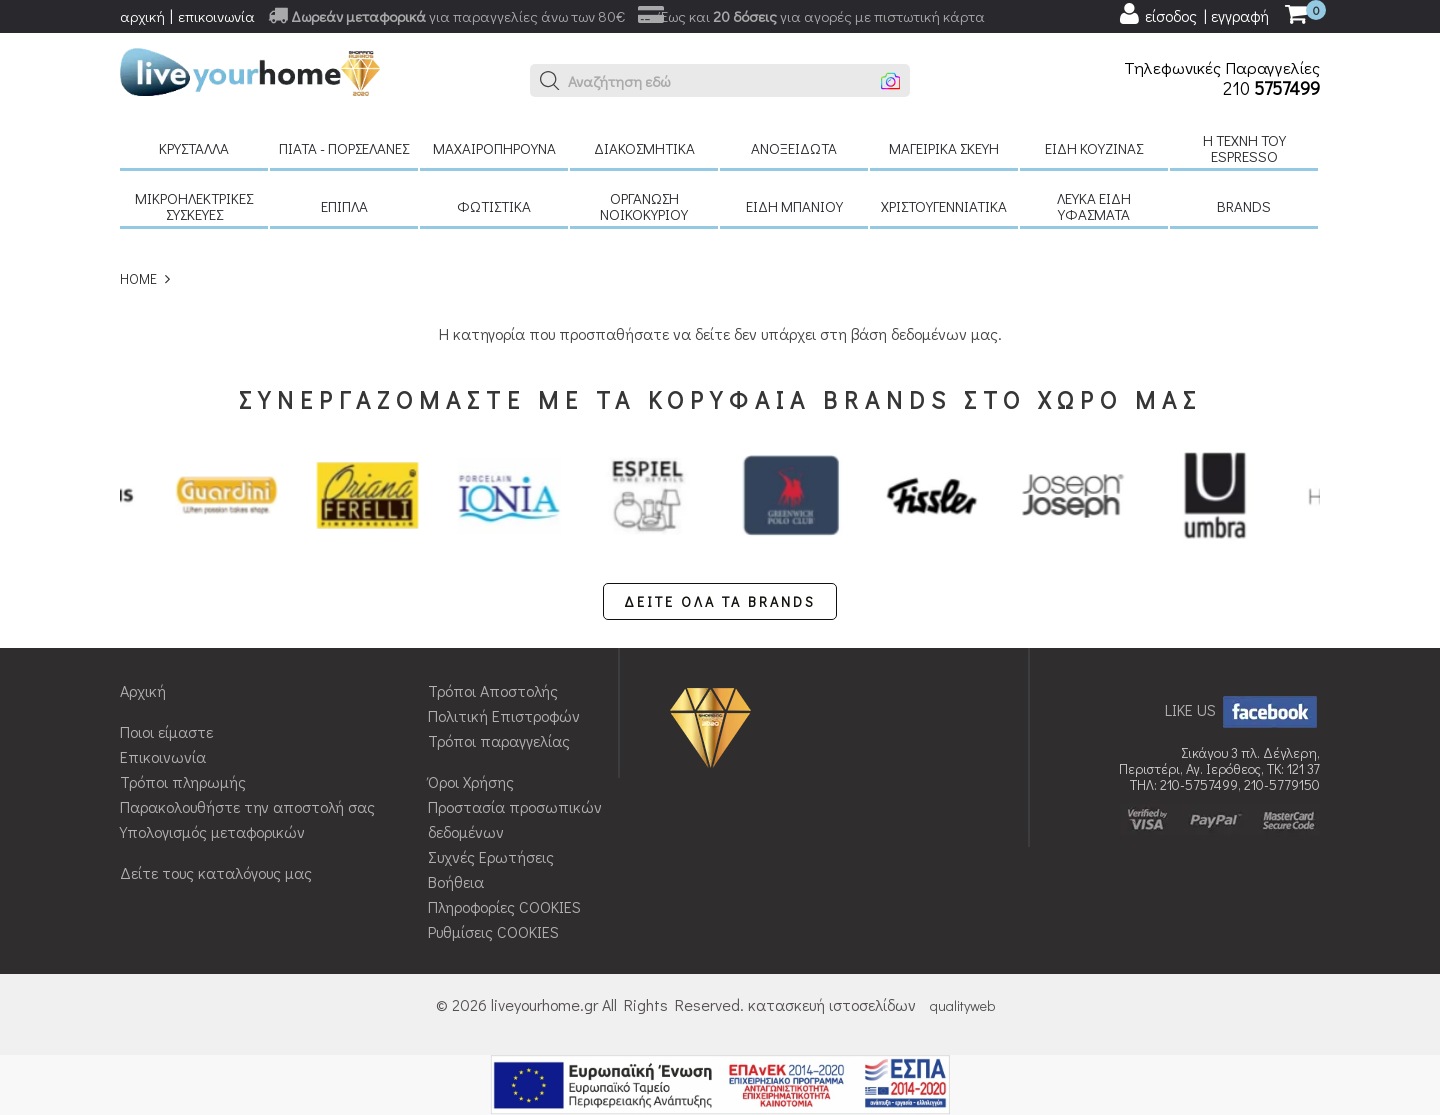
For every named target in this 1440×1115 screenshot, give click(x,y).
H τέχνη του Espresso (1244, 148)
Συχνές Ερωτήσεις (491, 856)
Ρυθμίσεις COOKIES (493, 931)
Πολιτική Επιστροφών (504, 715)
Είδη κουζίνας (1094, 148)
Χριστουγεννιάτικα (944, 206)
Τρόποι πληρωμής (183, 781)
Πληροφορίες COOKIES (504, 906)
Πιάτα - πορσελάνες (344, 148)
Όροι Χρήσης (471, 781)
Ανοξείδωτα (794, 148)
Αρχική (143, 690)
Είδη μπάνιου (794, 206)
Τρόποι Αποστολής (493, 690)
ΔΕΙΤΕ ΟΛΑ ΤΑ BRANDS (720, 601)
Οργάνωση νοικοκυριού (644, 206)
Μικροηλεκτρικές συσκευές (194, 206)
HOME (138, 278)
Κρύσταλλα (194, 148)
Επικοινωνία (163, 756)
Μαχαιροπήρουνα (494, 148)
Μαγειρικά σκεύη (944, 148)
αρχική (142, 16)
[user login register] (1193, 14)
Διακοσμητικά (644, 148)
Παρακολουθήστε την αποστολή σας (247, 806)
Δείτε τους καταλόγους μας (216, 872)
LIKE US (1242, 709)
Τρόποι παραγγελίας (499, 740)
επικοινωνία (216, 16)
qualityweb (962, 1005)
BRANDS (1244, 206)
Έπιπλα (344, 206)
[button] (550, 81)
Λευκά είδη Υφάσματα (1094, 206)
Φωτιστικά (494, 206)
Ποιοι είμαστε (166, 731)
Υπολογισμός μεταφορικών (212, 831)
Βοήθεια (456, 881)
